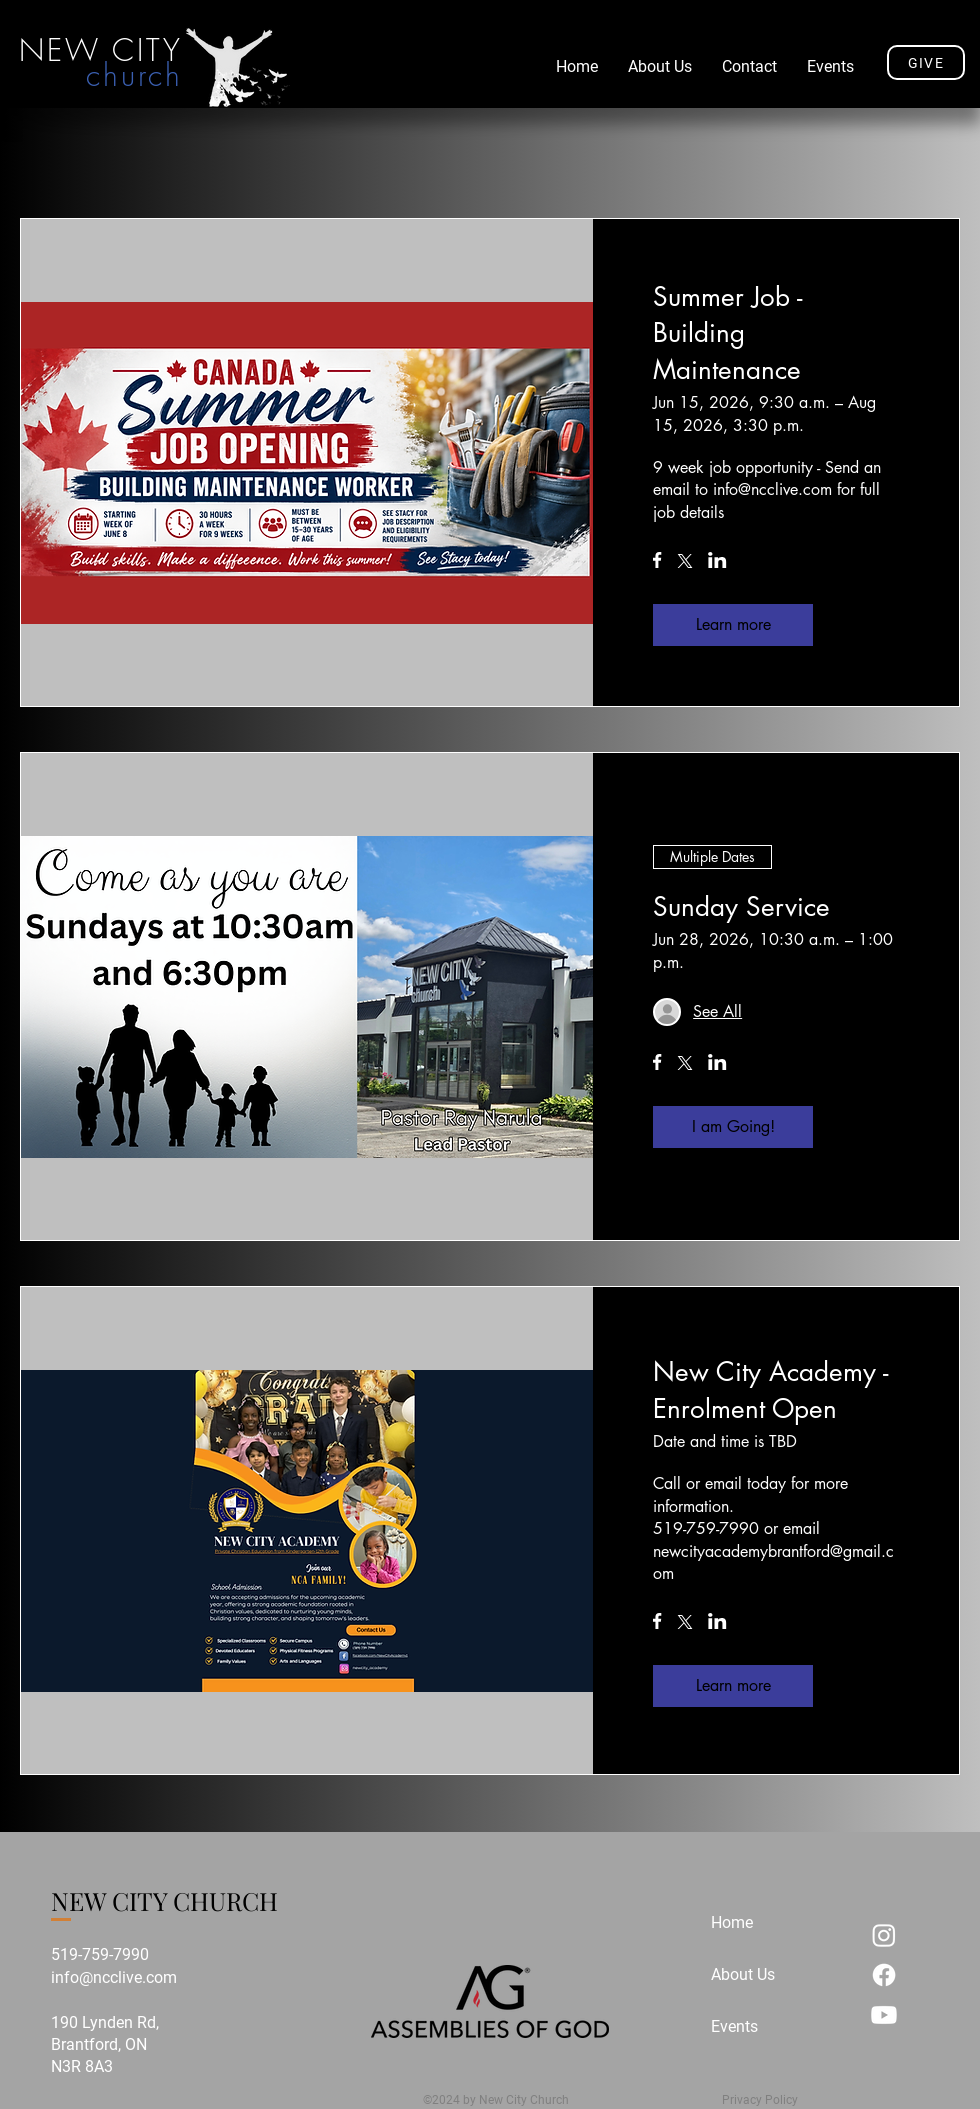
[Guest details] (717, 1012)
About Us (743, 1974)
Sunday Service (741, 907)
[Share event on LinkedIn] (717, 562)
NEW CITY (101, 50)
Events (734, 2026)
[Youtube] (884, 2015)
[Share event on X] (685, 563)
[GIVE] (926, 62)
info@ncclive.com (114, 1977)
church (134, 75)
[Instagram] (884, 1935)
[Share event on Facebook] (657, 562)
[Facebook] (884, 1975)
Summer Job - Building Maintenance (727, 333)
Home (732, 1922)
